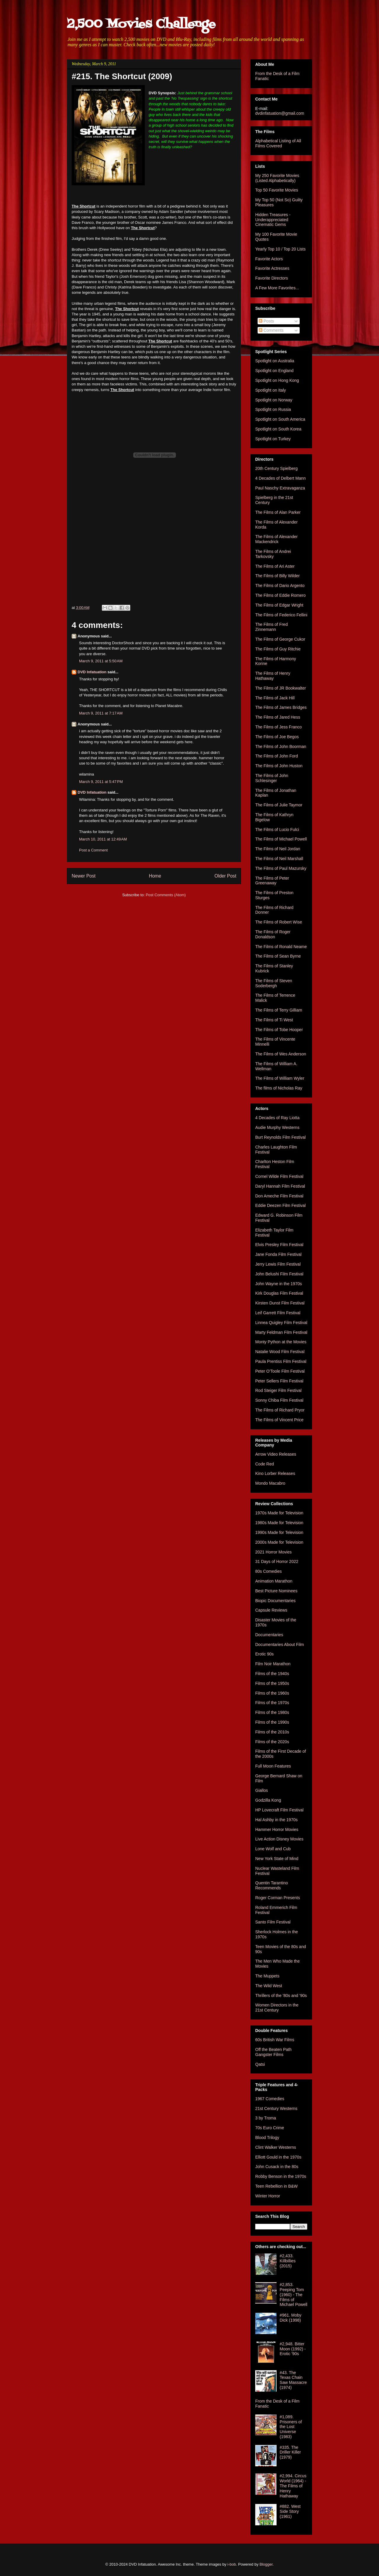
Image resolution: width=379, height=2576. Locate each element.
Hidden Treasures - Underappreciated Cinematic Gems (272, 219)
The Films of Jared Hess (277, 717)
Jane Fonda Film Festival (278, 1254)
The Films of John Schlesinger (271, 778)
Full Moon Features (273, 1766)
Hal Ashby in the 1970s (276, 1819)
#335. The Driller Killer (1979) (290, 2452)
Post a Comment (93, 850)
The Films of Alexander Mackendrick (276, 539)
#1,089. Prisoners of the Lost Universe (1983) (291, 2426)
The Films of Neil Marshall (279, 858)
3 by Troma (265, 2118)
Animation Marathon (273, 1581)
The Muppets (267, 1976)
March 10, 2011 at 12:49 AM (103, 839)
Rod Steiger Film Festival (278, 1390)
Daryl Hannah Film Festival (280, 1186)
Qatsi (260, 2064)
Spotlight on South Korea (278, 429)
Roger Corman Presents (277, 1897)
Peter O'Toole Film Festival (280, 1371)
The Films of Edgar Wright (279, 605)
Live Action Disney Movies (279, 1839)
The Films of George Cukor (280, 639)
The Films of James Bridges (281, 707)
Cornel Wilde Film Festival (279, 1176)
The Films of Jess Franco (278, 727)
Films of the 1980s (272, 1712)
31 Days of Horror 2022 (276, 1561)
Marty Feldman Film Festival (281, 1332)
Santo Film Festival (272, 1922)
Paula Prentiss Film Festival (280, 1361)
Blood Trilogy (267, 2137)
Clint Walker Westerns (275, 2147)
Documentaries (269, 1634)
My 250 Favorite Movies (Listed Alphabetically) (277, 178)
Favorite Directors (271, 278)
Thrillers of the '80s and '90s (281, 1995)
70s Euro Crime (269, 2127)
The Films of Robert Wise (278, 922)
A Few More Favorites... (277, 287)
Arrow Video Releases (275, 1454)
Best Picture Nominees (276, 1590)
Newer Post (84, 875)
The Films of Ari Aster (275, 566)
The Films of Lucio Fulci (277, 829)
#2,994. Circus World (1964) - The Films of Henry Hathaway (293, 2485)
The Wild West (268, 1985)
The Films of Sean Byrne (278, 956)
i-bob (231, 2564)
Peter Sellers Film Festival (279, 1381)
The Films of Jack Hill (275, 698)
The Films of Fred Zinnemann (271, 627)
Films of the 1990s (272, 1722)
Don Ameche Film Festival (279, 1196)
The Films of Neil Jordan (277, 848)
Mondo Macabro (270, 1483)
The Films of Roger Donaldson (272, 934)
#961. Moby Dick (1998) (290, 2318)
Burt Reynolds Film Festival (280, 1137)
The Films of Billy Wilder (277, 575)
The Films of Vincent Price (279, 1419)
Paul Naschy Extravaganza (280, 488)
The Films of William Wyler (279, 1078)
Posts (266, 321)
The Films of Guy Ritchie (278, 649)
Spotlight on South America (280, 419)
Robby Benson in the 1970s (280, 2176)
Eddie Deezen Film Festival (280, 1205)
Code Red (264, 1464)
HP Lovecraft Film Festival (279, 1810)
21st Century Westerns (276, 2108)
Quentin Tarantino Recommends (271, 1885)
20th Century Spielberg (276, 468)
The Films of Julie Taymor (278, 805)
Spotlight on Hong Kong (277, 380)
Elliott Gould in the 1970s (278, 2157)
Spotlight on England (274, 370)
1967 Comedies (269, 2098)
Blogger (266, 2564)
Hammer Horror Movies (276, 1829)
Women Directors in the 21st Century (276, 2007)
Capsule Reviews (271, 1610)
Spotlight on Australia (274, 360)
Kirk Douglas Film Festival (279, 1293)
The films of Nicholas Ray (278, 1088)
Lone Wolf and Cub (273, 1848)
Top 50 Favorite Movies (276, 190)
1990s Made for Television (279, 1532)
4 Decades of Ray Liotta (277, 1117)
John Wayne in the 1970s (278, 1283)
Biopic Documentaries (275, 1600)
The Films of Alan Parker (278, 512)
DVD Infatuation (92, 672)
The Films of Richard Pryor (279, 1410)
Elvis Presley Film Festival (279, 1244)
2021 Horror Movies (273, 1552)
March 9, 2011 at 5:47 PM (101, 781)
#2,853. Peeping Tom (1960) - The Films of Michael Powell (293, 2294)
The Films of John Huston (279, 765)
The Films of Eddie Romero (280, 595)
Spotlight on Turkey (273, 438)
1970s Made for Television (279, 1512)
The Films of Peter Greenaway (272, 881)
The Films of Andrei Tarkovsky (273, 554)
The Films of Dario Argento (280, 585)
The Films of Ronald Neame (281, 946)
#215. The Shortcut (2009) (122, 76)
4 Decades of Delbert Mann (280, 478)
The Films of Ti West (274, 1019)
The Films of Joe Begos (277, 736)
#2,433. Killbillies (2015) (288, 2260)
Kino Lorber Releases (275, 1473)
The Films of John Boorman (280, 746)
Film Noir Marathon (272, 1663)
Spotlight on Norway (273, 400)
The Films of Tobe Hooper (279, 1029)
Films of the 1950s (272, 1683)
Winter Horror (267, 2196)
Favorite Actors (269, 258)
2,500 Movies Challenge (141, 24)
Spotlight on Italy (270, 390)
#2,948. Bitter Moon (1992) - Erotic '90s (293, 2348)
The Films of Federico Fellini (281, 615)
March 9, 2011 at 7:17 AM (101, 713)
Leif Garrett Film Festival (277, 1312)
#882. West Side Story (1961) (290, 2511)
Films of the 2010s (272, 1732)
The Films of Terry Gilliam (278, 1010)
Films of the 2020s (272, 1741)
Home (155, 875)
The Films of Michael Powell (281, 839)
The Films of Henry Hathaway (272, 676)
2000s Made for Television (279, 1542)
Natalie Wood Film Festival (279, 1351)
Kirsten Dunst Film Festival (279, 1303)
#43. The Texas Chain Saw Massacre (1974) (293, 2380)
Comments (271, 330)
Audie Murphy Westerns (277, 1127)
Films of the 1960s (272, 1693)
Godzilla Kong (268, 1800)
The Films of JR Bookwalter (280, 688)
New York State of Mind (276, 1858)
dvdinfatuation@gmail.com (279, 113)
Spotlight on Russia (273, 409)
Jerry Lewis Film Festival (278, 1264)
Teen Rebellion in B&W (276, 2186)
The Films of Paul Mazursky (280, 868)
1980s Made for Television (279, 1522)
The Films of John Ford (276, 756)
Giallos (261, 1790)
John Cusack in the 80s (276, 2166)
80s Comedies (268, 1571)
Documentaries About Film (279, 1644)
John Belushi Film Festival (279, 1274)
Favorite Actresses (272, 268)
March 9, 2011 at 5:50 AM (101, 661)
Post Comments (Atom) (166, 895)
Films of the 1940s (272, 1673)
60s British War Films (274, 2039)
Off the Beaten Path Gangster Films (273, 2052)
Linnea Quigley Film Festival (281, 1322)
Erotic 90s (264, 1654)
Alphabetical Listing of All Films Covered (278, 143)
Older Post (225, 875)
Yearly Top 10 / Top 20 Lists (280, 249)
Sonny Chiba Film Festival (279, 1400)
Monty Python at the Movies (280, 1341)
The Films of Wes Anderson (280, 1054)
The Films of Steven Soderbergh (273, 983)
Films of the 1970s (272, 1702)
